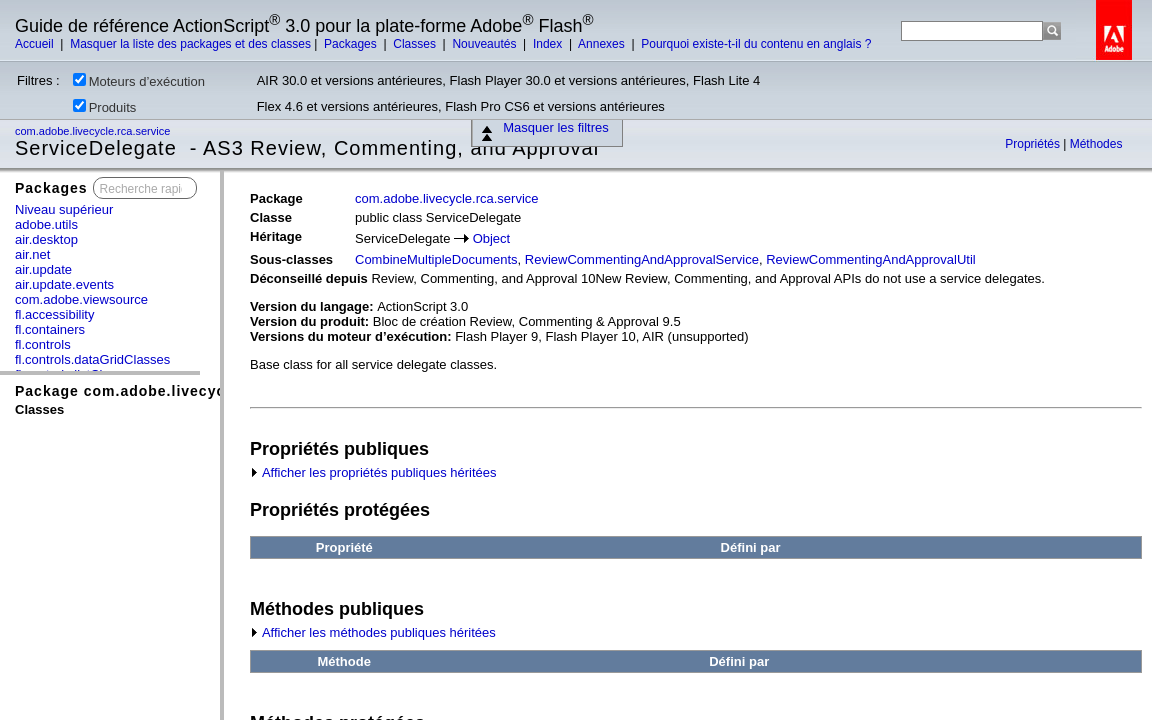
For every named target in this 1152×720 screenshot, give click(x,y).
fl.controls (43, 344)
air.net (32, 254)
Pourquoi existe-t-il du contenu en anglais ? (756, 44)
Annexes (603, 44)
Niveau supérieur (64, 209)
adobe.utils (46, 224)
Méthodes (1096, 144)
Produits (105, 107)
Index (549, 44)
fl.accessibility (54, 314)
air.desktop (46, 239)
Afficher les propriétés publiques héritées (373, 472)
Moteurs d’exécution (139, 81)
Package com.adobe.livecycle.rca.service (171, 391)
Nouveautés (485, 44)
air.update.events (64, 284)
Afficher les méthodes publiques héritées (373, 632)
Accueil (36, 44)
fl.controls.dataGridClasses (92, 359)
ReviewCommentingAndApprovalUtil (871, 259)
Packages (352, 44)
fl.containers (50, 329)
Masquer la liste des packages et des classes (190, 44)
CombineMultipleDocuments (436, 259)
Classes (416, 44)
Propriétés (1034, 144)
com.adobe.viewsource (81, 299)
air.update (43, 269)
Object (492, 238)
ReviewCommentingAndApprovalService (642, 259)
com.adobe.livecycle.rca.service (94, 131)
